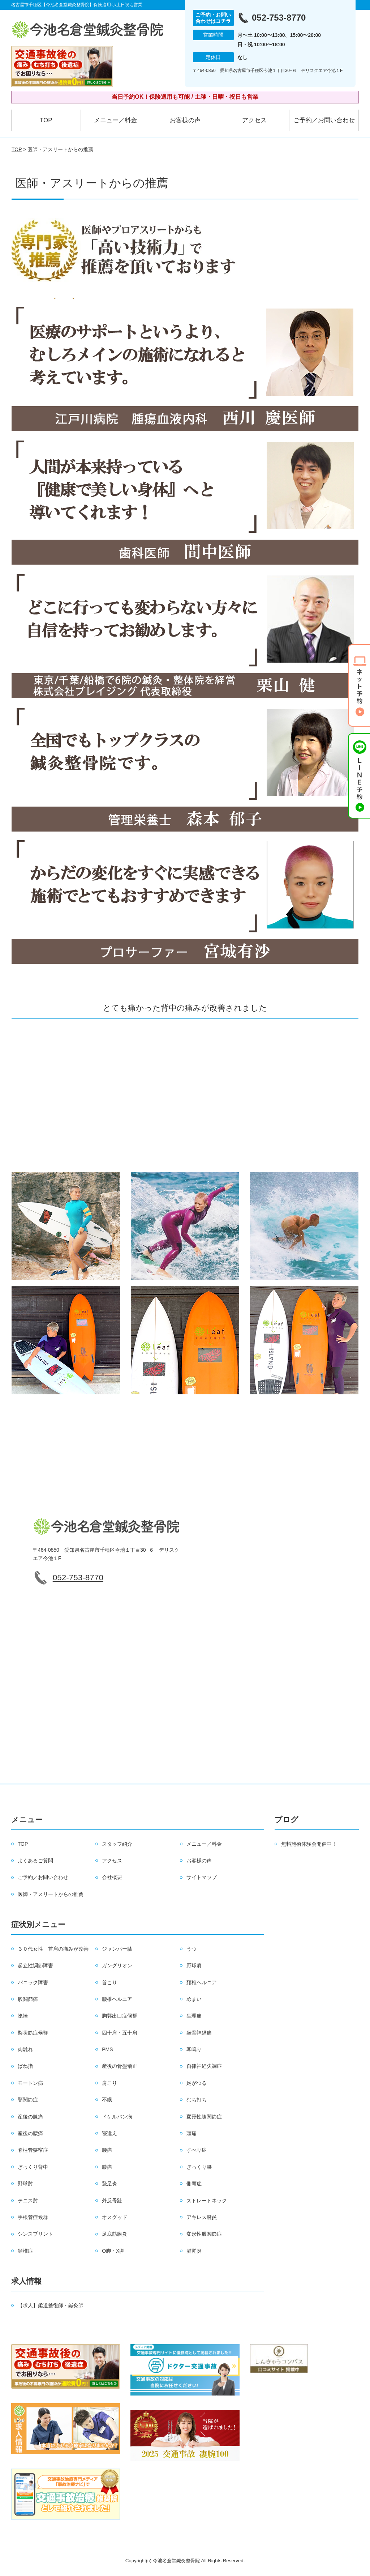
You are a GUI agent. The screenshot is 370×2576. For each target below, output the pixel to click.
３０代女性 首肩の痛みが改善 (53, 1949)
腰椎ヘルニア (117, 1999)
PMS (107, 2049)
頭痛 (191, 2133)
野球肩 (194, 1965)
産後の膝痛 (30, 2117)
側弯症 (194, 2183)
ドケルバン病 (117, 2117)
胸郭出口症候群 (119, 2016)
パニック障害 (33, 1982)
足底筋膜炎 (114, 2234)
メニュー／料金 (115, 120)
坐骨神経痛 (199, 2033)
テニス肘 (28, 2200)
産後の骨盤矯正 (119, 2066)
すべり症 (196, 2150)
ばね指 (25, 2066)
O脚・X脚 (113, 2251)
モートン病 (30, 2083)
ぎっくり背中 (33, 2167)
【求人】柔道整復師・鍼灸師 (50, 2305)
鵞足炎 (109, 2183)
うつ (191, 1949)
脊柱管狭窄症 (33, 2150)
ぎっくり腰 (199, 2167)
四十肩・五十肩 (119, 2033)
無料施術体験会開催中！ (309, 1844)
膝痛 (107, 2167)
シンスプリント (35, 2234)
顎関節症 (28, 2100)
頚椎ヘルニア (201, 1982)
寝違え (109, 2133)
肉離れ (25, 2049)
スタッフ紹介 (117, 1844)
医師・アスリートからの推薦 (50, 1894)
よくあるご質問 (35, 1860)
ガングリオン (117, 1965)
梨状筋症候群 (33, 2033)
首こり (109, 1982)
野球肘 (25, 2183)
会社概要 (112, 1877)
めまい (194, 1999)
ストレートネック (206, 2200)
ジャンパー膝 (117, 1949)
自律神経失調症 (204, 2066)
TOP (46, 120)
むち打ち (196, 2100)
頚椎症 (25, 2251)
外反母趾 (112, 2200)
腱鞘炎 (194, 2251)
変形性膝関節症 (204, 2117)
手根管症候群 (33, 2217)
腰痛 (107, 2150)
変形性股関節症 (204, 2234)
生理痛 (194, 2016)
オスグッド (114, 2217)
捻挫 (23, 2016)
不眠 (107, 2100)
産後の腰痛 (30, 2133)
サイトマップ (201, 1877)
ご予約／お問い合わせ (324, 120)
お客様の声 (185, 120)
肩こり (109, 2083)
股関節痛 (28, 1999)
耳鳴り (194, 2049)
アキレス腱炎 (201, 2217)
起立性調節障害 (35, 1965)
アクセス (254, 120)
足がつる (196, 2083)
